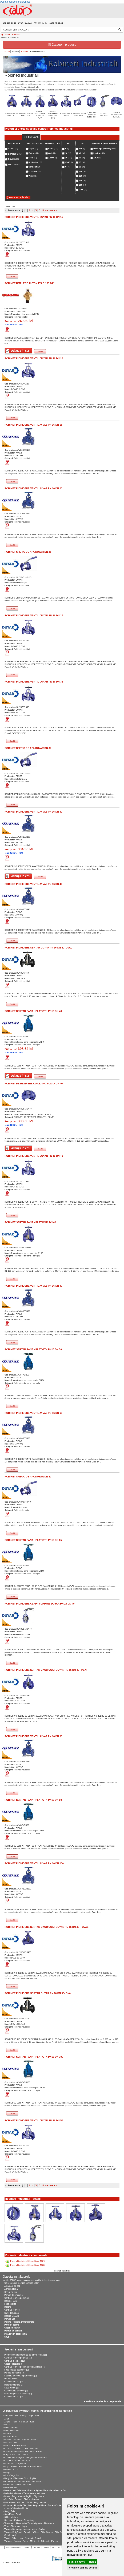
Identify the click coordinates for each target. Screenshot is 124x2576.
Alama (52, 158)
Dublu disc (35, 162)
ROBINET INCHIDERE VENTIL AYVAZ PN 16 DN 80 (33, 1736)
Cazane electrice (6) (13, 2364)
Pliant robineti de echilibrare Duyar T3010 (27, 2261)
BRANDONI (15, 154)
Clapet (33, 149)
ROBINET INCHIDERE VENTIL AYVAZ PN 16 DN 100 (34, 1863)
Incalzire (99, 153)
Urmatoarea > (49, 210)
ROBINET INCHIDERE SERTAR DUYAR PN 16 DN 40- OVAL (38, 947)
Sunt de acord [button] (77, 2561)
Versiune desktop (13, 2548)
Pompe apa (9, 2319)
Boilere (7, 2307)
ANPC (27, 2547)
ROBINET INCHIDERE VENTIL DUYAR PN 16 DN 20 (34, 358)
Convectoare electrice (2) (16, 2391)
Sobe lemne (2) (11, 2388)
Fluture (34, 153)
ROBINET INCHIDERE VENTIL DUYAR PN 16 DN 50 (34, 2120)
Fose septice (10, 2304)
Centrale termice (12, 2310)
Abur (97, 158)
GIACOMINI (14, 164)
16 (68, 158)
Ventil (33, 176)
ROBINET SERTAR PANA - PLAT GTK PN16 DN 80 (33, 1799)
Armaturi (24, 52)
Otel (51, 153)
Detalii (12, 276)
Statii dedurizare (11, 2313)
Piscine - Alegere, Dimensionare (19, 2322)
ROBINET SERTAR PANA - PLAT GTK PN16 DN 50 (33, 1349)
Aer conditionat (11, 2289)
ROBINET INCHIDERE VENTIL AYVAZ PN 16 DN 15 (33, 424)
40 (82, 153)
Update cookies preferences (15, 1)
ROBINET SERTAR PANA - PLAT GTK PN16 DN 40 (33, 1011)
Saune (7, 2337)
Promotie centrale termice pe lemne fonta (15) (25, 2355)
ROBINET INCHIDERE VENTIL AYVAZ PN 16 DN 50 (33, 1285)
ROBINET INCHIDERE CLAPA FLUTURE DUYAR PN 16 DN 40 (39, 1603)
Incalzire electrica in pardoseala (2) (20, 2376)
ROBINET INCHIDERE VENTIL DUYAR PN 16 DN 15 (34, 217)
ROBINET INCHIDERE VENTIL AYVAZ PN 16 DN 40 (33, 884)
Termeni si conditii (41, 2547)
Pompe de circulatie (13, 2295)
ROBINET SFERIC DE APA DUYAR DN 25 (28, 551)
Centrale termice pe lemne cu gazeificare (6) (24, 2367)
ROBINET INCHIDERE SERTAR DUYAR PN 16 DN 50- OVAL (38, 1993)
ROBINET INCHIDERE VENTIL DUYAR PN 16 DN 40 (34, 1155)
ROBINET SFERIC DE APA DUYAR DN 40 (28, 1476)
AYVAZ (13, 149)
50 (82, 158)
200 (82, 185)
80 (82, 167)
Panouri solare (11, 2325)
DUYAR (13, 159)
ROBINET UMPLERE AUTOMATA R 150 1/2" (29, 283)
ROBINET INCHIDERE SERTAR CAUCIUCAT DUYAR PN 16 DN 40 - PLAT (46, 1669)
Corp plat (35, 167)
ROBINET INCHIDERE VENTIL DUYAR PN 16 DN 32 (34, 681)
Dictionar (56, 2547)
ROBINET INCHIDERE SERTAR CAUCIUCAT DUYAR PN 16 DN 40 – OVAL (47, 1927)
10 (68, 153)
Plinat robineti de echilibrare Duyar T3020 (27, 2265)
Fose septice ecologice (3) (16, 2370)
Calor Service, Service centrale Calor (21, 2283)
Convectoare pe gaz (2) (15, 2381)
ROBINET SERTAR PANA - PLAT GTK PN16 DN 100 (34, 2056)
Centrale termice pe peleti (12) (18, 2358)
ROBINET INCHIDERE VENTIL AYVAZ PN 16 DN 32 (33, 811)
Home (7, 52)
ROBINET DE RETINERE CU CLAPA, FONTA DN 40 (34, 1083)
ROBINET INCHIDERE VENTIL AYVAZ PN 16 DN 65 (33, 1413)
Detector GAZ (10, 2301)
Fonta (53, 149)
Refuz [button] (92, 2561)
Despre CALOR (11, 2316)
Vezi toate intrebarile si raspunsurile (103, 2401)
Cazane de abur (12, 2328)
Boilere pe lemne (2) (13, 2385)
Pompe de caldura (13, 2331)
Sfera (33, 158)
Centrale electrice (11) (14, 2361)
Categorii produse (62, 44)
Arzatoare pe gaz (12, 2286)
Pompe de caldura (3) (14, 2373)
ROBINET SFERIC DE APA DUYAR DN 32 (28, 748)
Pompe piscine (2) (12, 2378)
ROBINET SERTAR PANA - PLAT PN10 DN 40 (30, 1222)
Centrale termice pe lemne (16, 2298)
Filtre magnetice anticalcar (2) (18, 2393)
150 (82, 180)
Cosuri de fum (10, 2292)
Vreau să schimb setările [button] (83, 2567)
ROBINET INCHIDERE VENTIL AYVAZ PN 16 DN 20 (33, 488)
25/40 (69, 162)
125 (82, 176)
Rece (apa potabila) (104, 149)
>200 (83, 189)
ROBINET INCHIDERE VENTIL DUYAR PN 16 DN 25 (34, 615)
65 (82, 162)
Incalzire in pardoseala (15, 2334)
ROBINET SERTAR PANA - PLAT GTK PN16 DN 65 (33, 1540)
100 (82, 171)
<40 (82, 149)
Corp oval (35, 171)
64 (67, 167)
